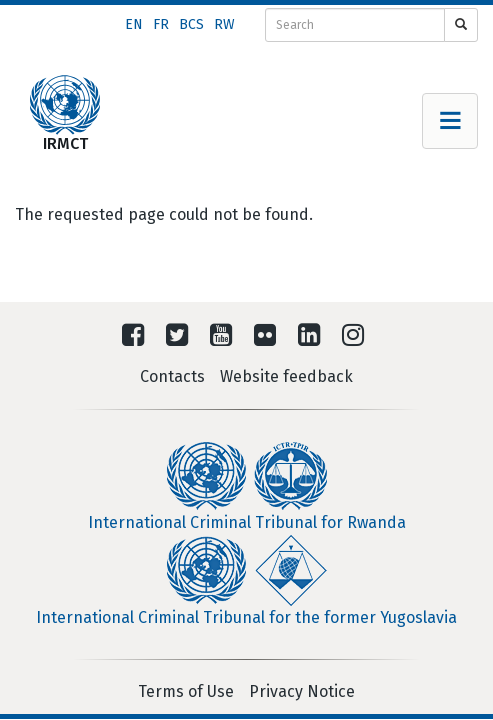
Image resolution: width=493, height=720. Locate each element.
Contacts (172, 376)
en (134, 24)
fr (161, 24)
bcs (191, 24)
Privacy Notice (302, 691)
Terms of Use (186, 691)
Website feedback (286, 376)
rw (224, 24)
